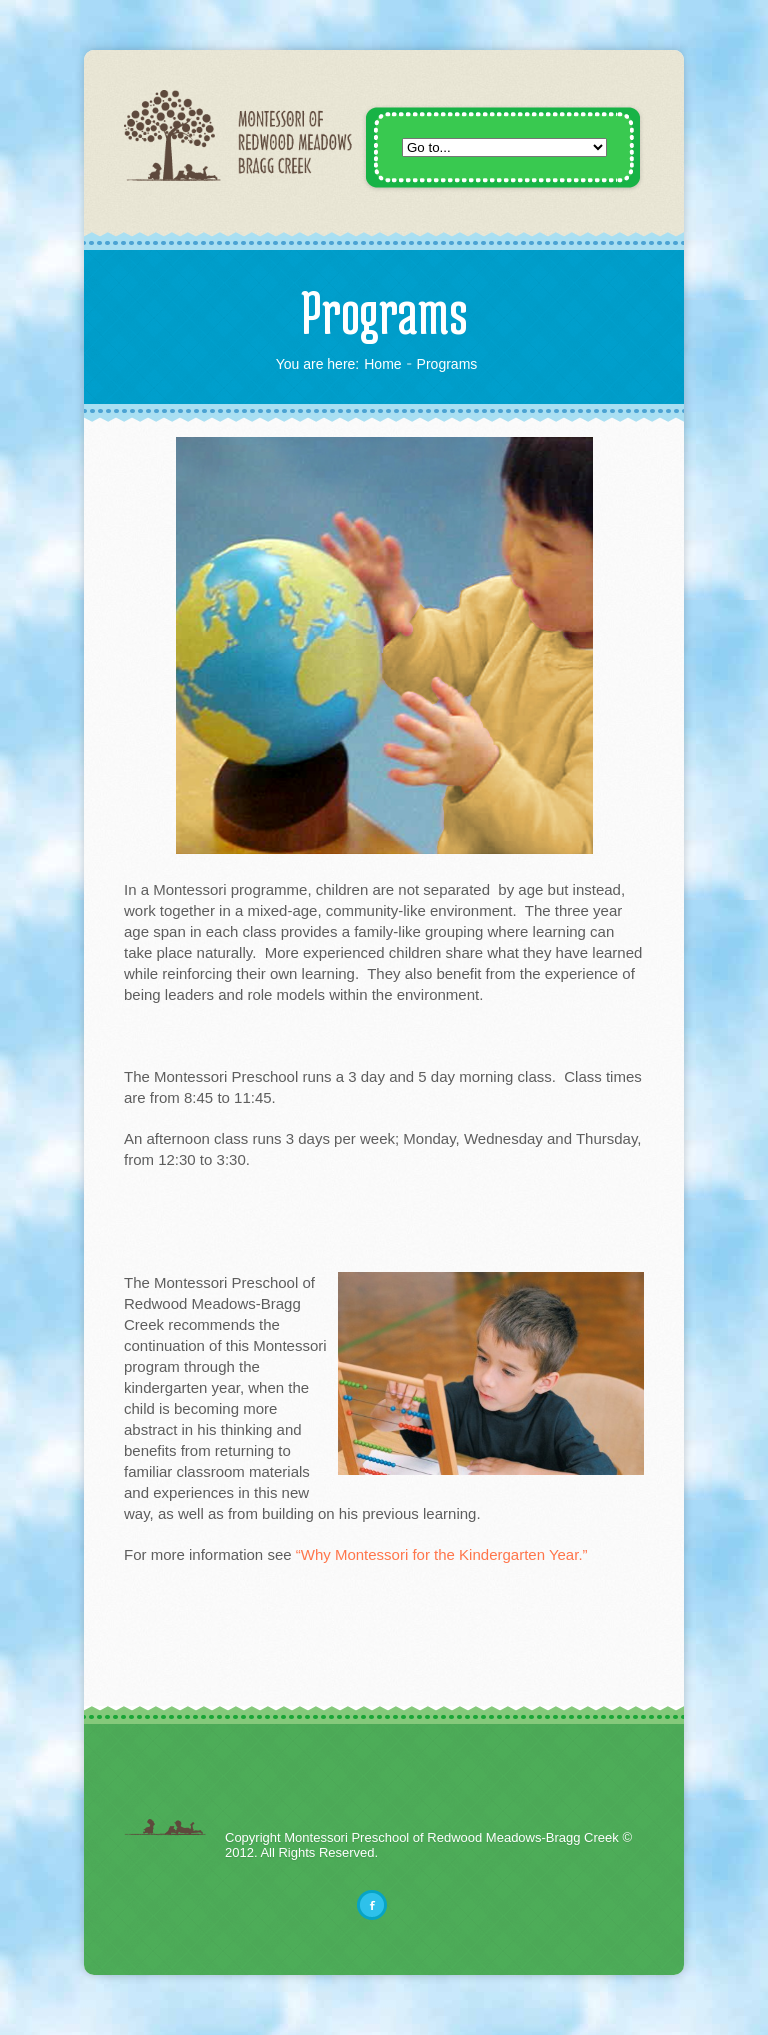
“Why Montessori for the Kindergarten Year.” (442, 1554)
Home (382, 364)
